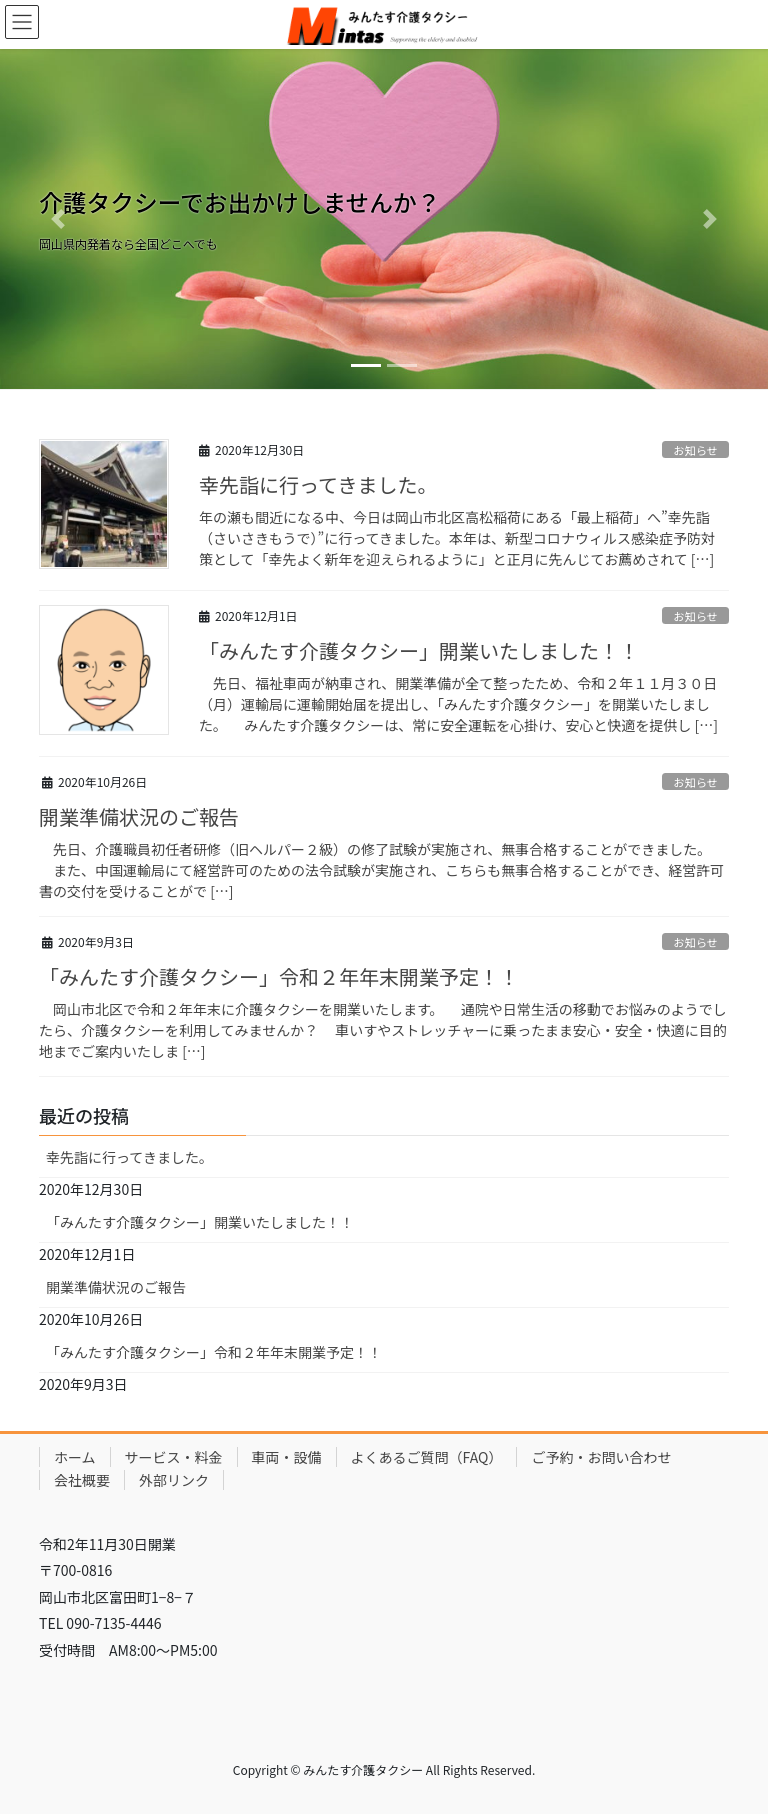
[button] (57, 219)
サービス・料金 (174, 1457)
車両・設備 (287, 1457)
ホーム (75, 1457)
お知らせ (695, 450)
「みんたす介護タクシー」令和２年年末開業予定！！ (279, 976)
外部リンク (174, 1480)
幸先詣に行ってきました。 (318, 484)
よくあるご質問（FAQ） (427, 1457)
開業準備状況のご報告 (139, 816)
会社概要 (82, 1480)
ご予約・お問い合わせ (601, 1457)
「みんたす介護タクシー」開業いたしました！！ (419, 650)
